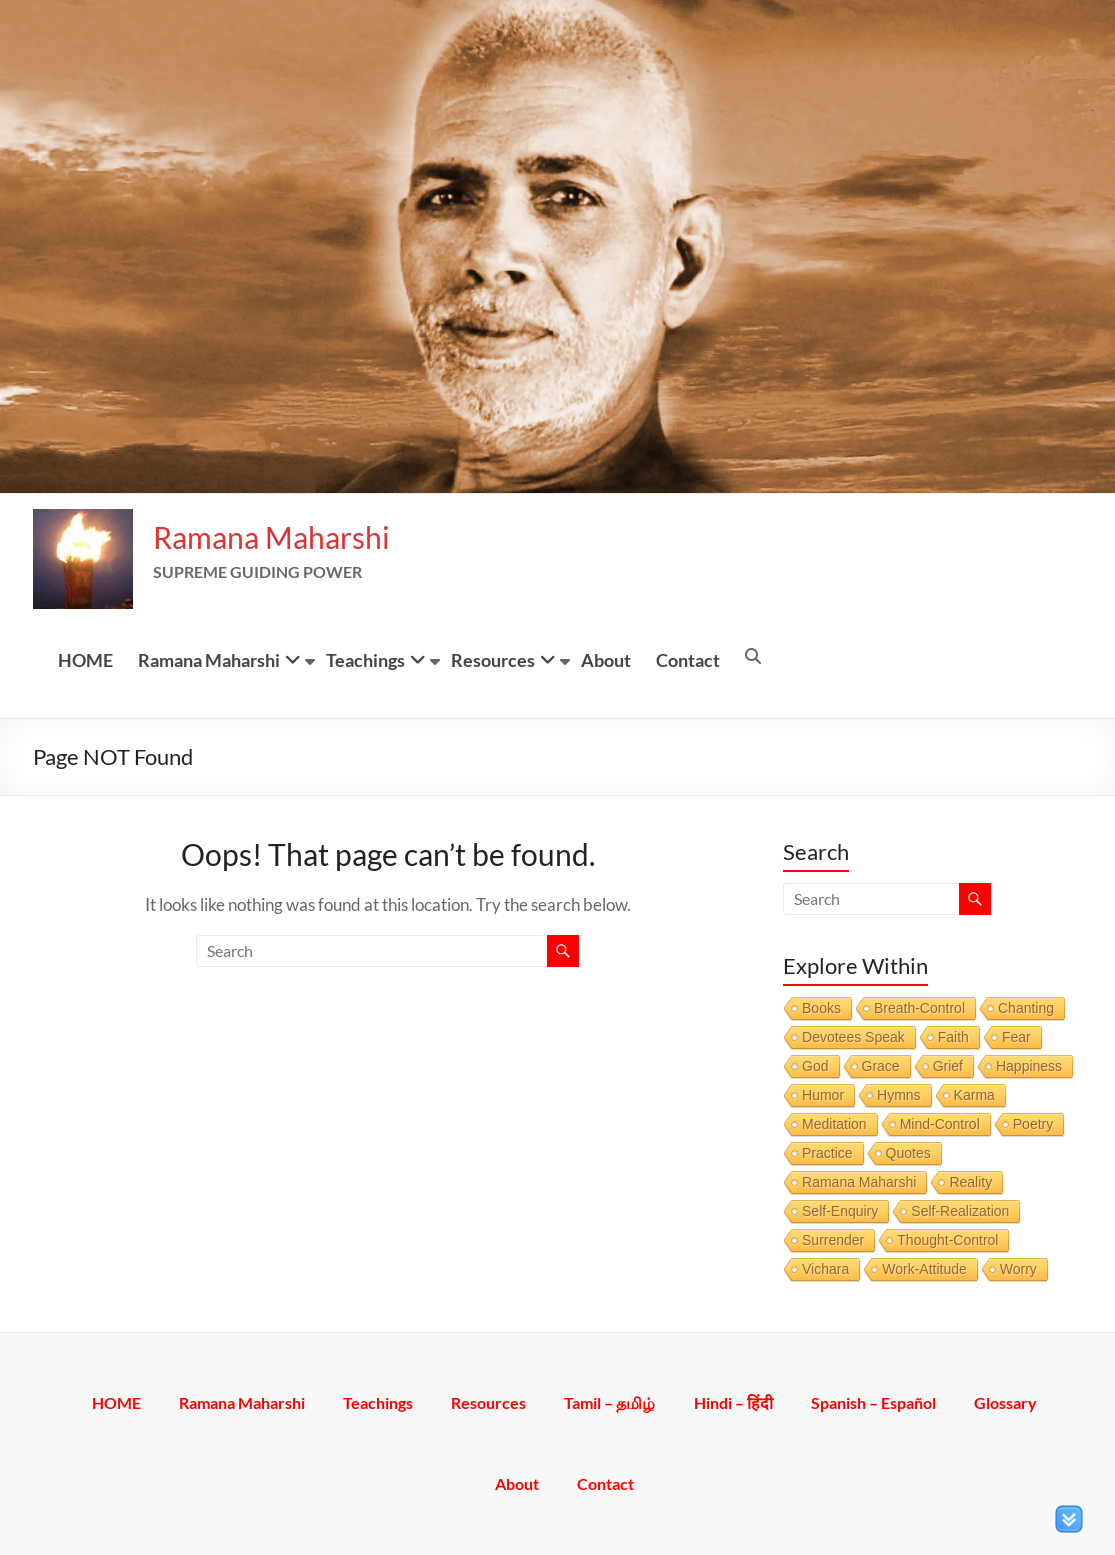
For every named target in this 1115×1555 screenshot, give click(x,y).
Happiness (1029, 1066)
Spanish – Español (876, 1402)
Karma (974, 1095)
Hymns (899, 1095)
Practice (827, 1153)
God (815, 1066)
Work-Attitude (924, 1269)
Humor (823, 1095)
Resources (493, 660)
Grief (948, 1066)
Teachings (365, 660)
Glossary (1009, 1402)
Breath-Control (919, 1008)
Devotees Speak (853, 1037)
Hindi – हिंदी (735, 1402)
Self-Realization (960, 1211)
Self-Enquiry (840, 1211)
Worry (1018, 1269)
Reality (970, 1182)
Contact (688, 660)
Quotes (908, 1153)
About (606, 660)
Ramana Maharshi (271, 537)
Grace (881, 1066)
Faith (953, 1037)
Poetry (1033, 1124)
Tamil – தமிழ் (611, 1402)
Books (821, 1008)
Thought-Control (947, 1240)
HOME (85, 660)
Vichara (825, 1269)
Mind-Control (940, 1124)
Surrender (833, 1240)
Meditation (834, 1124)
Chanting (1026, 1008)
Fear (1016, 1037)
